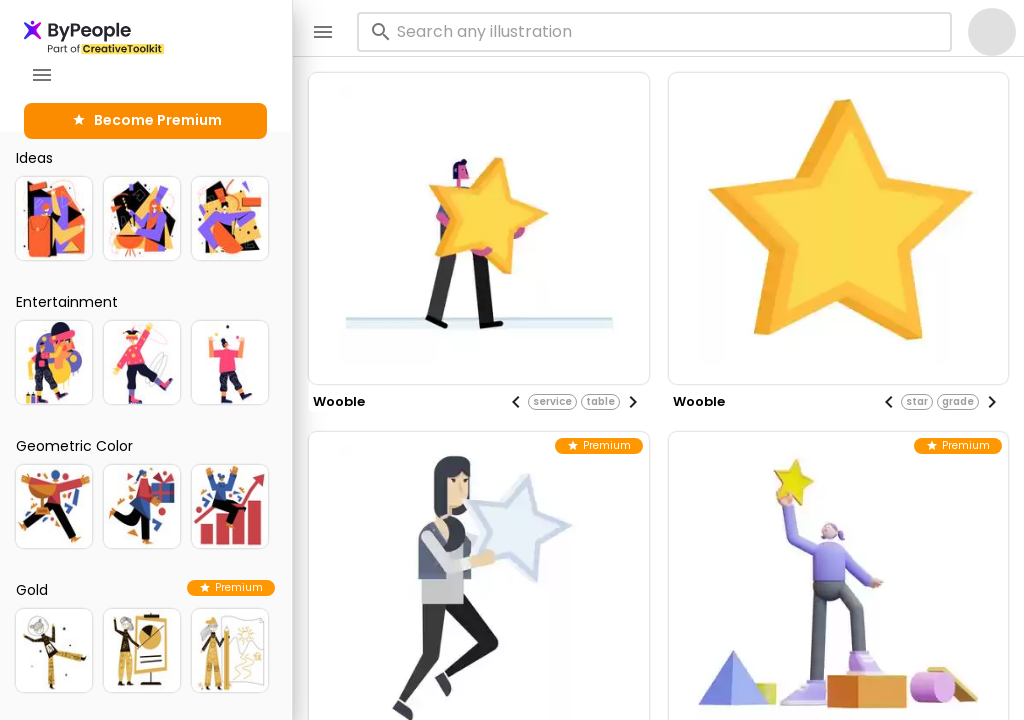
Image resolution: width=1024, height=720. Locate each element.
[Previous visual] (516, 402)
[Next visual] (633, 402)
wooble (339, 401)
